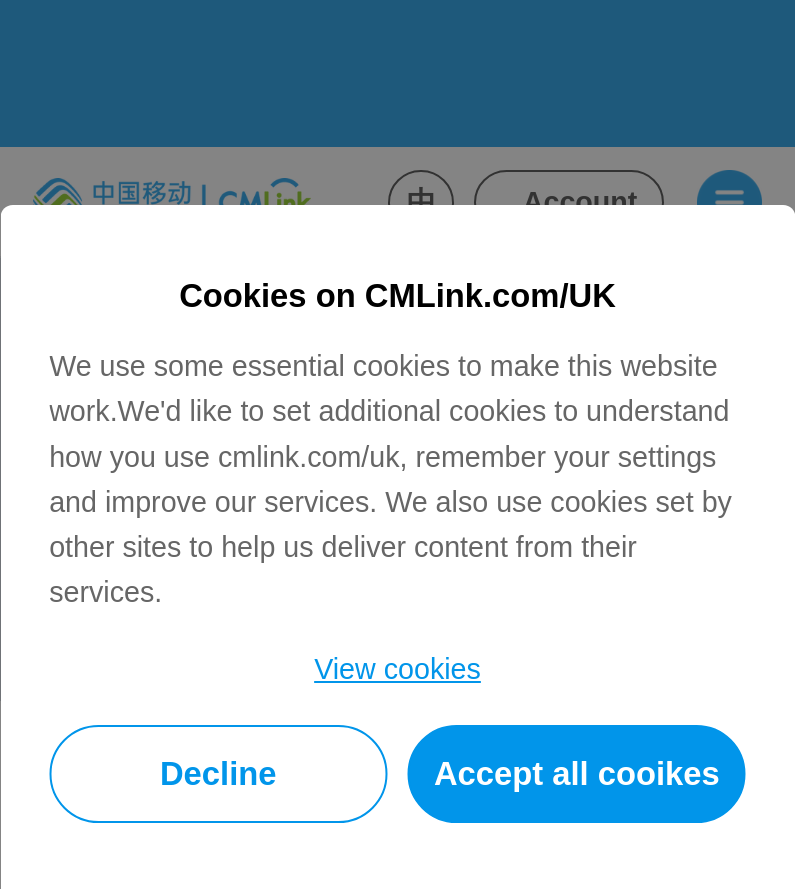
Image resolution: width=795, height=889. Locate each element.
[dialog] (397, 547)
